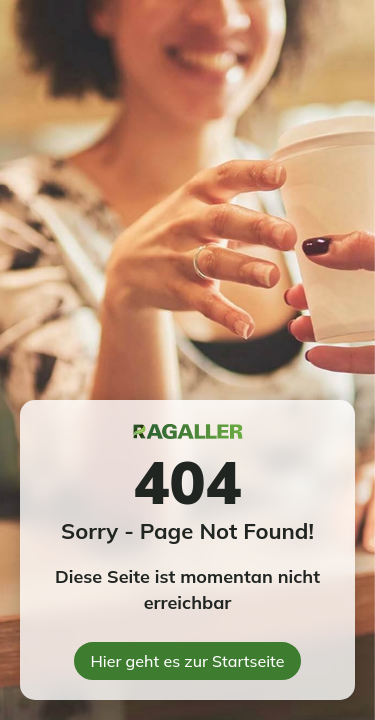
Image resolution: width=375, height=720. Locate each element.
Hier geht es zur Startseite (188, 661)
